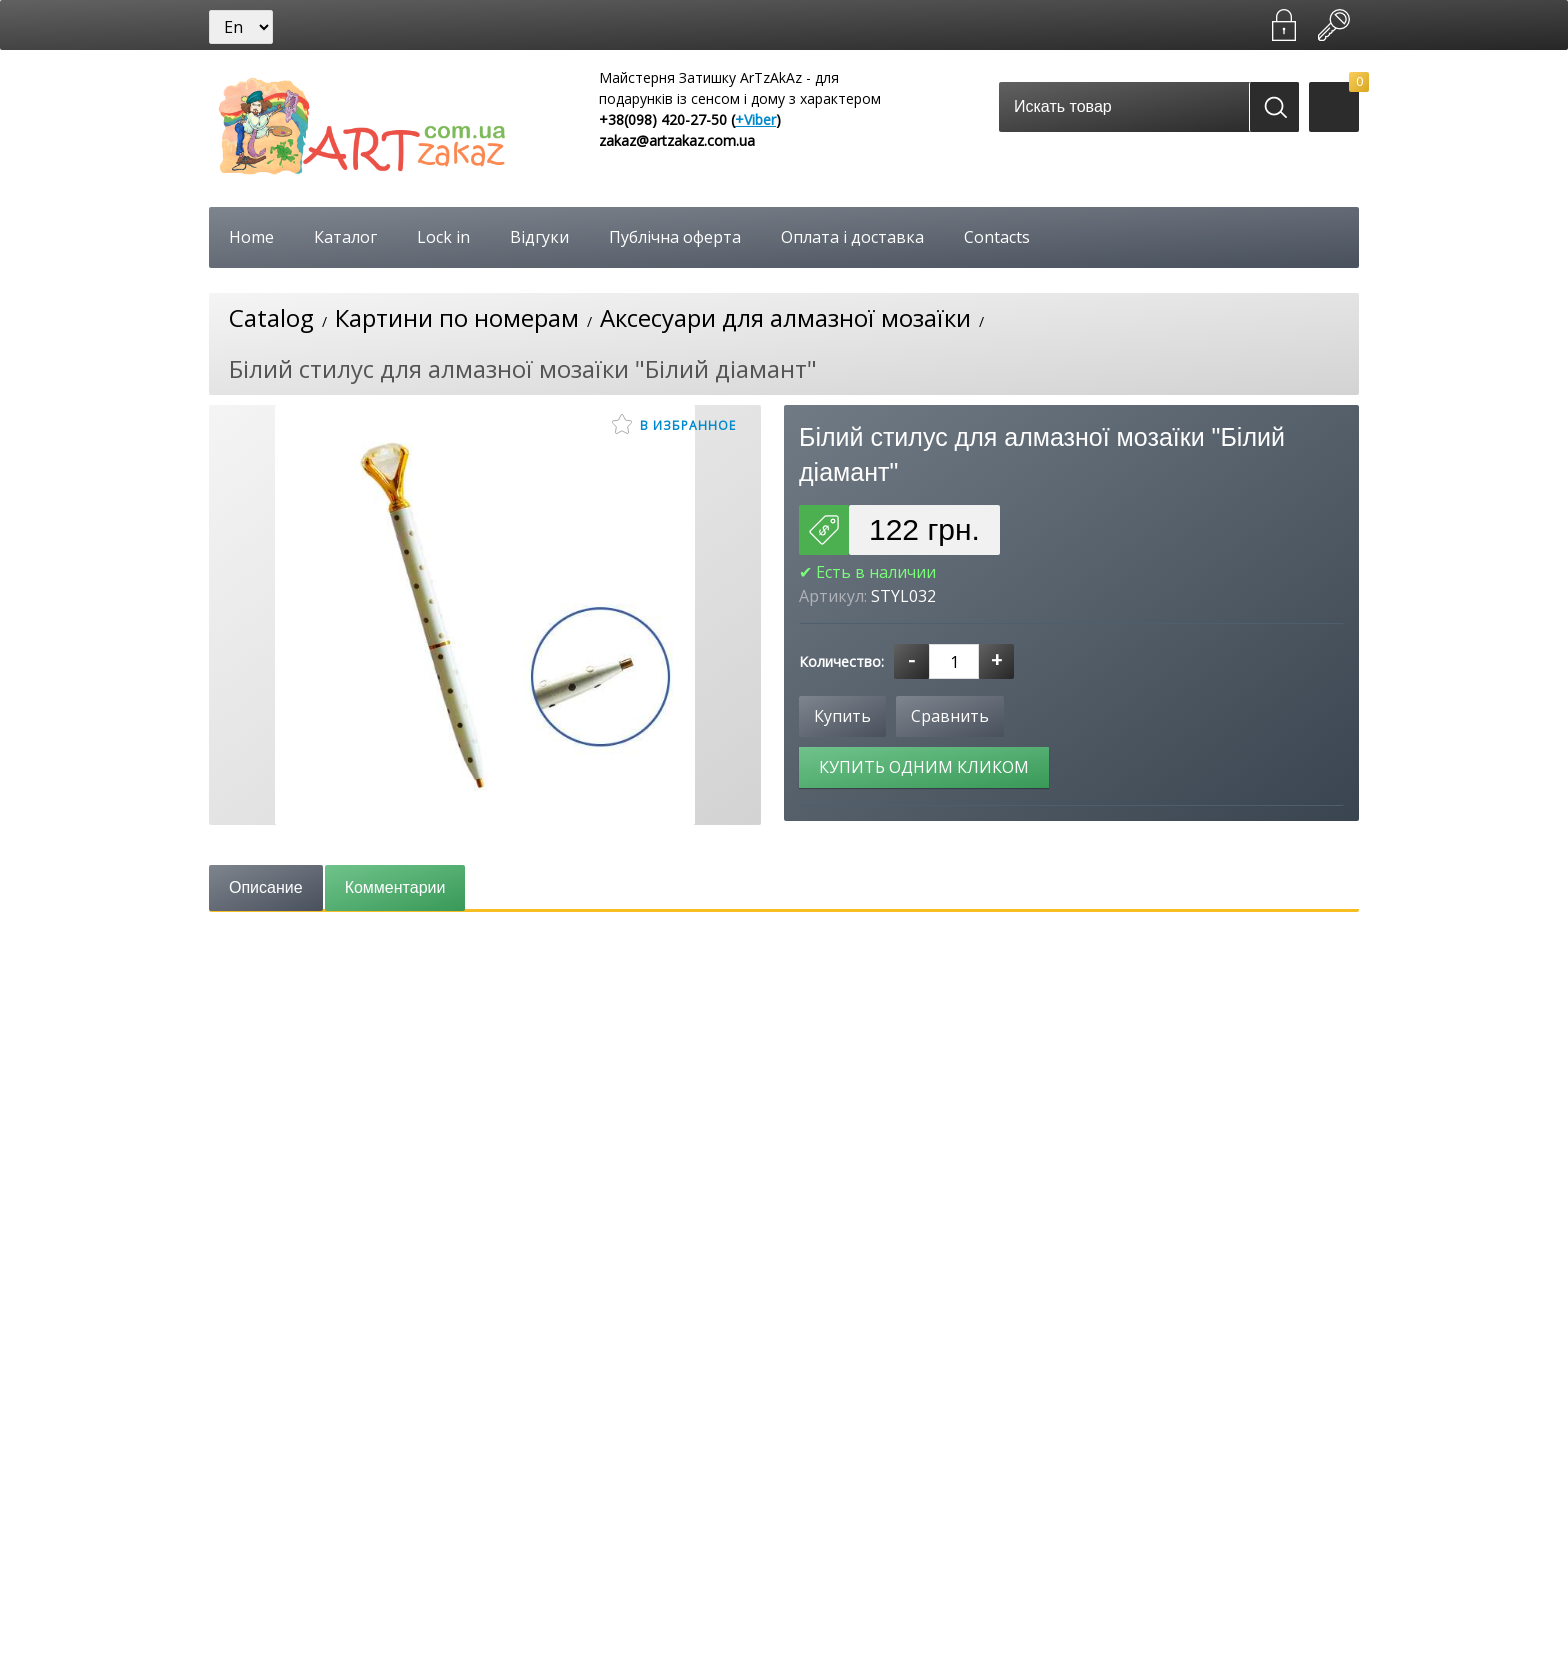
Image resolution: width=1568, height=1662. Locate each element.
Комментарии (395, 887)
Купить (842, 716)
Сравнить (950, 716)
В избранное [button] (674, 424)
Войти (1334, 25)
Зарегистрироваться (1284, 25)
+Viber (755, 119)
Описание (266, 887)
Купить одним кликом (924, 767)
